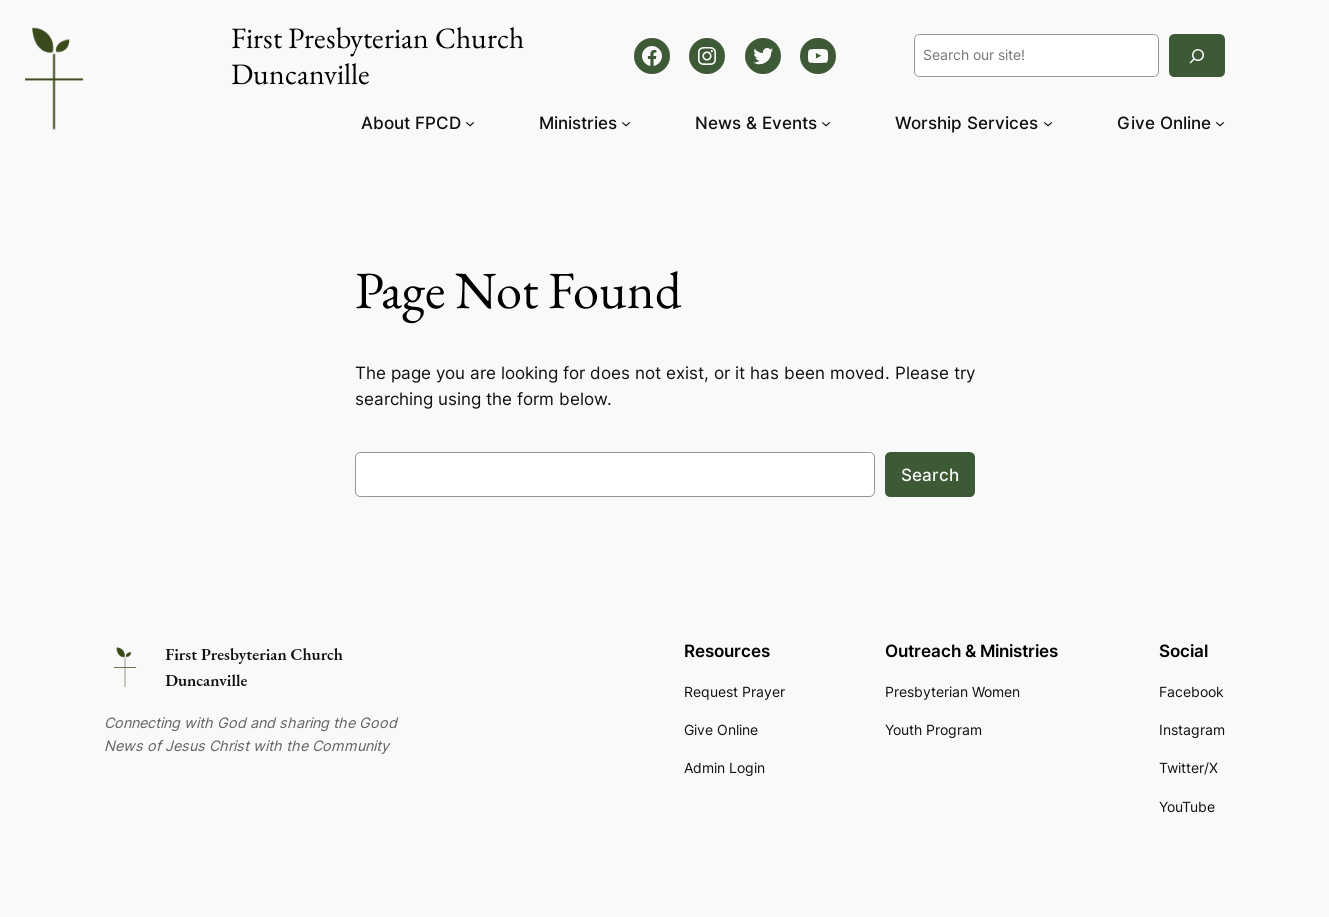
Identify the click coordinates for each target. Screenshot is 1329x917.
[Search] (1197, 55)
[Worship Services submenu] (1048, 123)
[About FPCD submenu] (470, 123)
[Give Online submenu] (1220, 123)
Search (930, 475)
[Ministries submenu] (626, 123)
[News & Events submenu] (826, 123)
